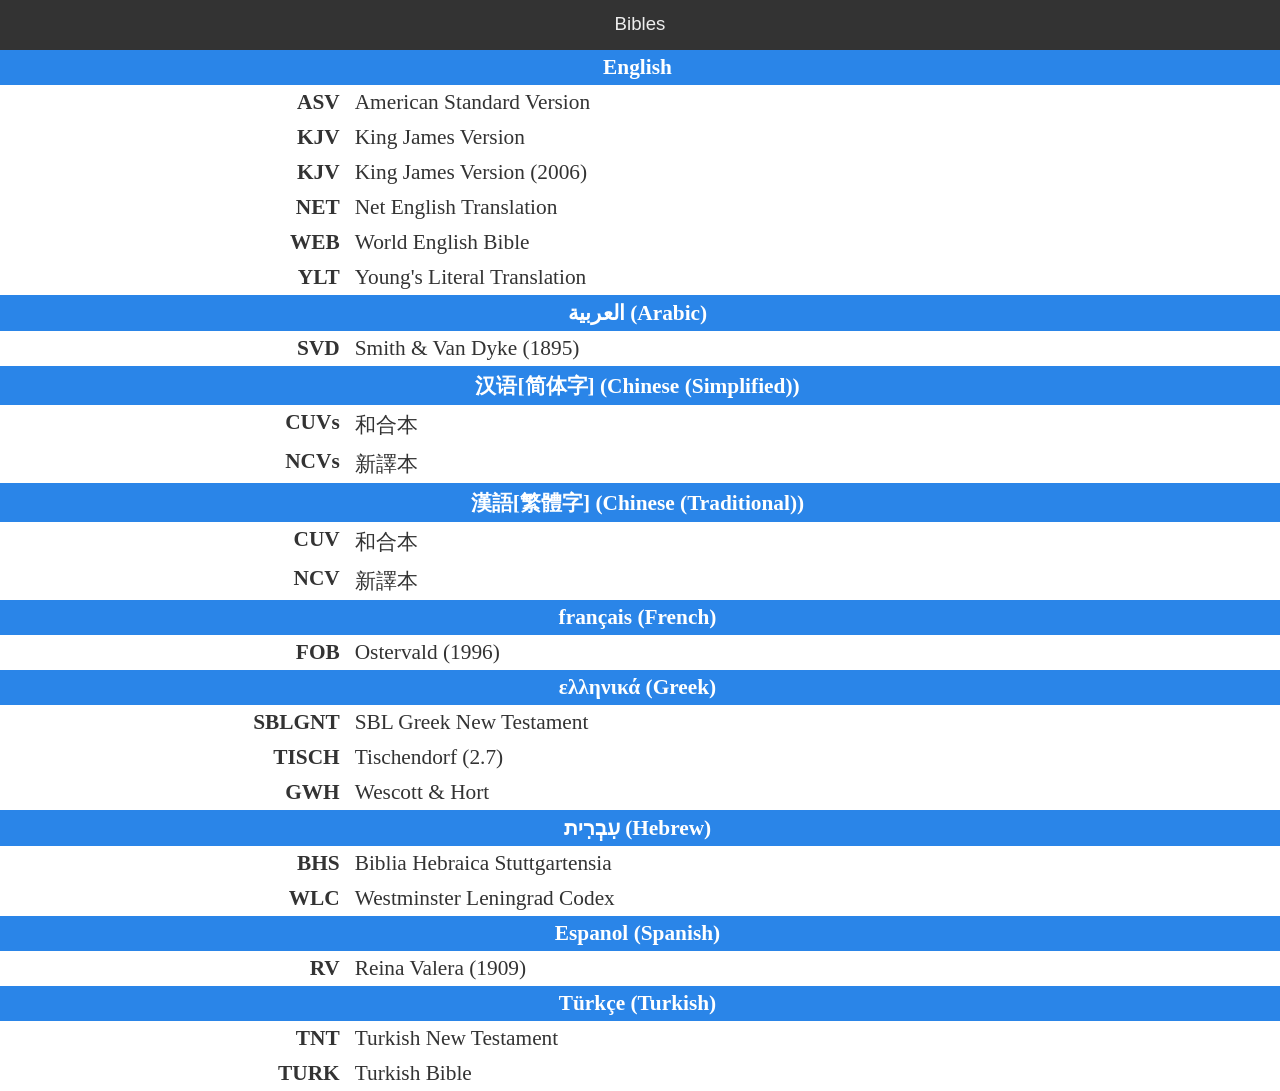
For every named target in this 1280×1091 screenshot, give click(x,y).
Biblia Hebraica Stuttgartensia (483, 863)
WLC (314, 898)
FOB (318, 652)
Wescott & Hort (422, 792)
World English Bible (442, 242)
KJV (318, 137)
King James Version (440, 137)
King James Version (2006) (471, 172)
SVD (318, 348)
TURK (309, 1073)
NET (318, 207)
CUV (316, 539)
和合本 (386, 425)
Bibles (640, 23)
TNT (318, 1038)
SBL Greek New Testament (472, 722)
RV (325, 968)
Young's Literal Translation (471, 277)
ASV (318, 102)
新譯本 (386, 464)
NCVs (312, 461)
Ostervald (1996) (427, 652)
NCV (316, 578)
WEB (315, 242)
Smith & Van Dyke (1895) (467, 348)
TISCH (306, 757)
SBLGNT (296, 722)
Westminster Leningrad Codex (485, 898)
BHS (318, 863)
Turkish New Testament (457, 1038)
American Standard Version (472, 102)
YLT (319, 277)
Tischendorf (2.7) (429, 757)
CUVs (312, 422)
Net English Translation (456, 207)
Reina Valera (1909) (440, 968)
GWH (312, 792)
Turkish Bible (413, 1073)
